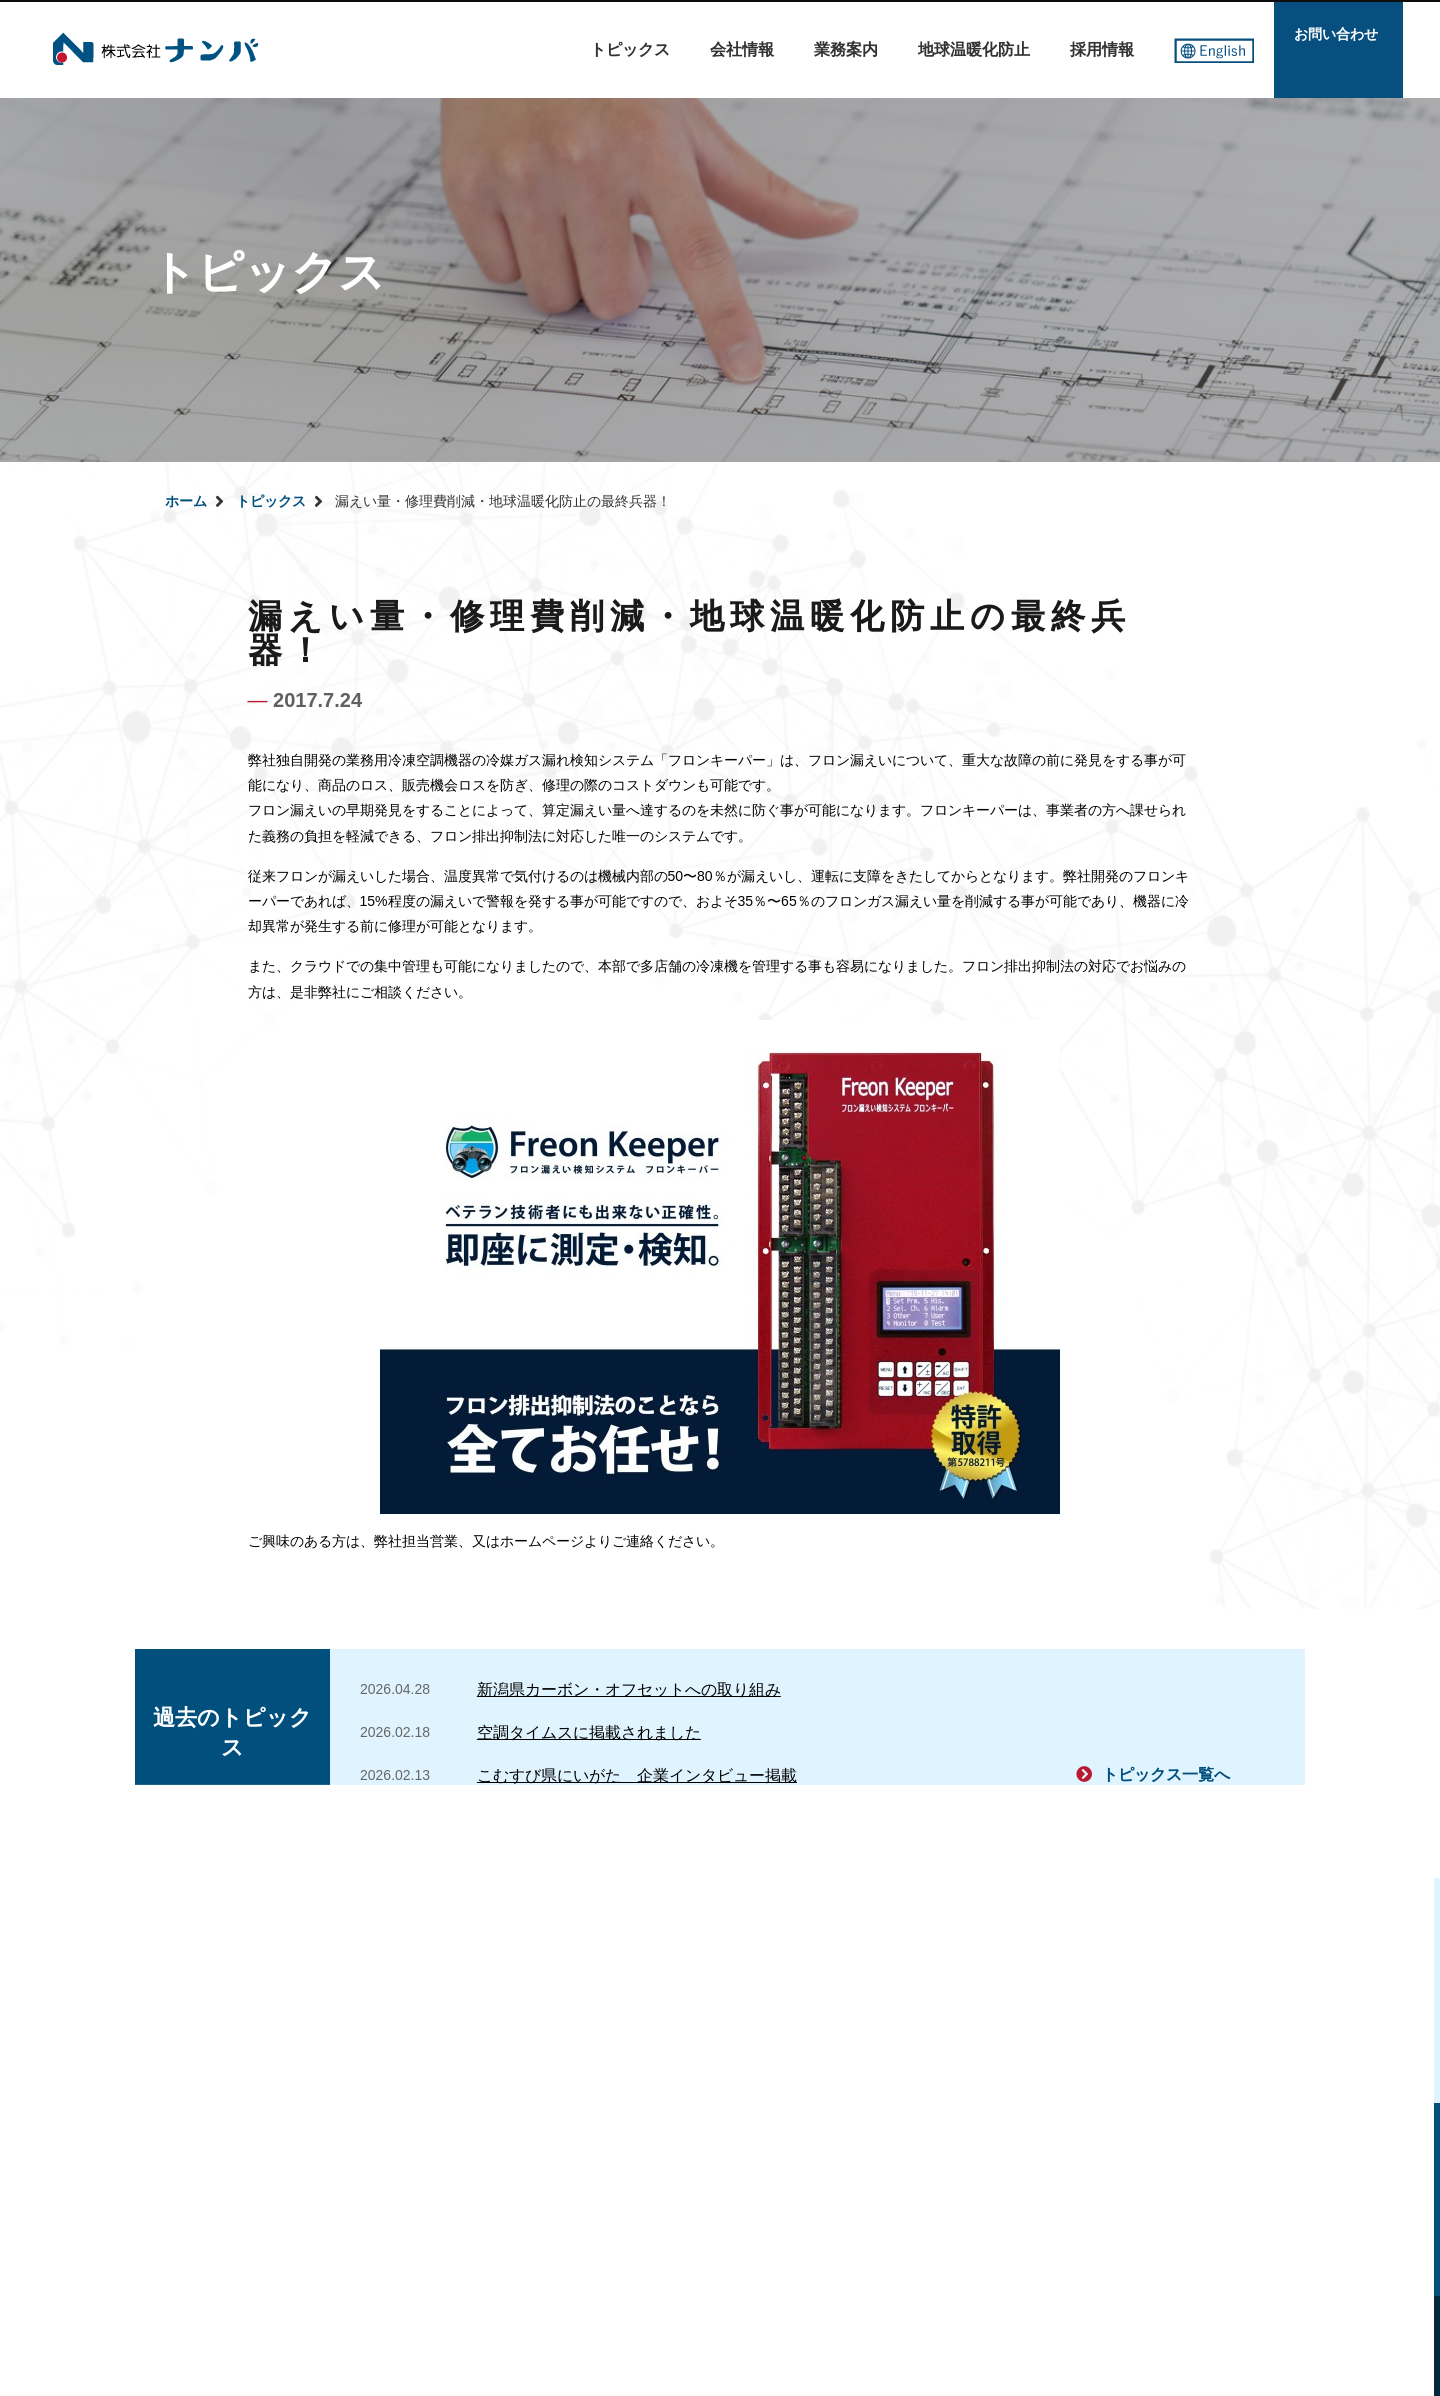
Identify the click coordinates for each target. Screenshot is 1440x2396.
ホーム (186, 501)
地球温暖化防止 (974, 49)
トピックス (630, 49)
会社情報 (742, 49)
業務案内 (846, 49)
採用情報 (1102, 49)
